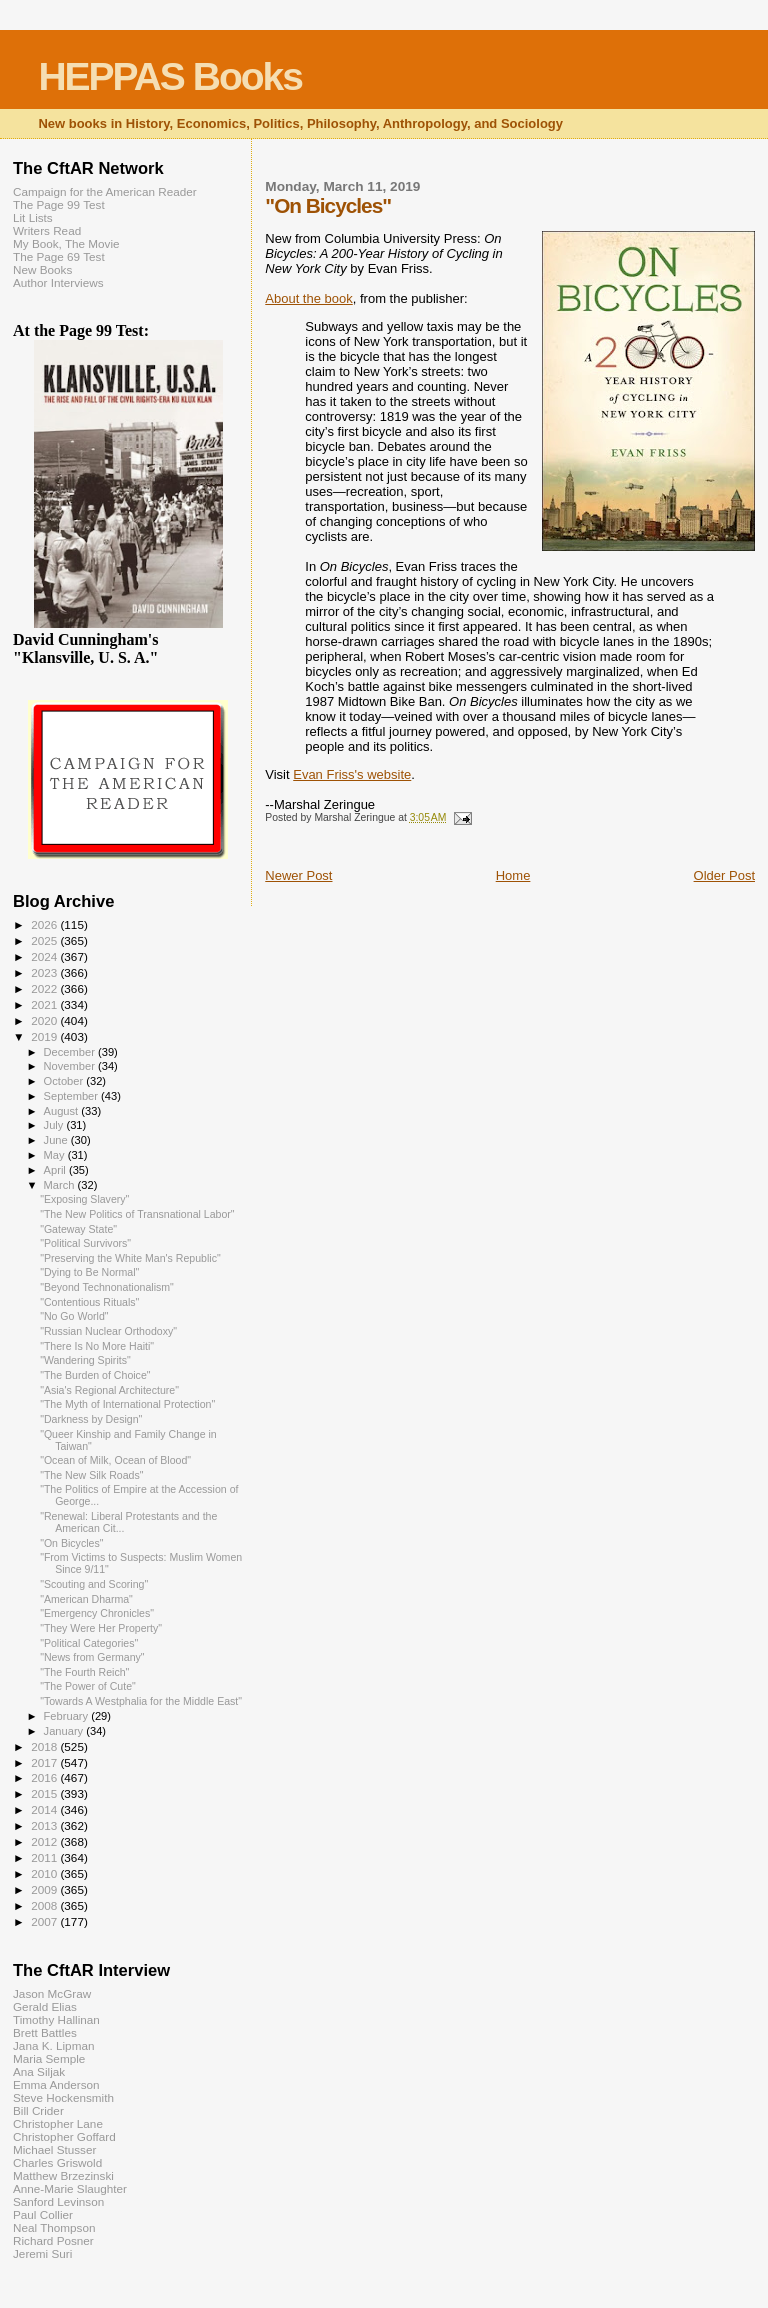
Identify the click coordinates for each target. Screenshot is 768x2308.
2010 (45, 1873)
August (63, 1111)
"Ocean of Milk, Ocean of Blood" (115, 1460)
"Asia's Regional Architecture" (109, 1390)
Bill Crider (38, 2110)
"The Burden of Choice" (95, 1375)
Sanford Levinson (58, 2201)
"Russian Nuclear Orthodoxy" (108, 1331)
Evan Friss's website (352, 774)
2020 (45, 1020)
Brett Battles (45, 2032)
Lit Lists (33, 217)
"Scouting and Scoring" (94, 1584)
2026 (45, 924)
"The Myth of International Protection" (127, 1404)
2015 (45, 1793)
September (73, 1096)
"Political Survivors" (85, 1243)
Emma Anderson (56, 2084)
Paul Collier (43, 2214)
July (55, 1125)
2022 (45, 988)
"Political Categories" (89, 1643)
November (71, 1066)
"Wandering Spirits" (85, 1360)
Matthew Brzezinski (63, 2175)
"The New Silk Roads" (91, 1475)
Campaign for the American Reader (105, 191)
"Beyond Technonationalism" (107, 1287)
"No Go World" (74, 1316)
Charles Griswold (57, 2162)
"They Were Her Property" (101, 1628)
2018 (45, 1746)
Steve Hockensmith (63, 2097)
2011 (45, 1857)
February (68, 1716)
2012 (45, 1841)
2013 (45, 1825)
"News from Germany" (92, 1657)
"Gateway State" (78, 1229)
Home (513, 875)
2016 (45, 1777)
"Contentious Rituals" (89, 1302)
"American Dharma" (86, 1599)
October (65, 1081)
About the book (308, 298)
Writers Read (47, 230)
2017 (45, 1762)
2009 (45, 1889)
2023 (45, 972)
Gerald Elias (45, 2006)
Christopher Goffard (64, 2136)
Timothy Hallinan (56, 2019)
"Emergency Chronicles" (97, 1613)
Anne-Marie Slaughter (70, 2188)
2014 (45, 1809)
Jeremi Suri (42, 2253)
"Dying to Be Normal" (89, 1272)
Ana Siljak (39, 2071)
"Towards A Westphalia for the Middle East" (141, 1701)
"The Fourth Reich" (84, 1672)
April (56, 1170)
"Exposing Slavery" (84, 1199)
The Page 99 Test (59, 204)
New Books (42, 269)
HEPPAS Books (170, 76)
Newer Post (298, 875)
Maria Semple (49, 2058)
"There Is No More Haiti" (97, 1346)
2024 (45, 956)
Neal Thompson (54, 2227)
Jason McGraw (52, 1993)
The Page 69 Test (59, 256)
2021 (45, 1004)
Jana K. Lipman (53, 2045)
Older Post (724, 875)
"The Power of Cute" (88, 1686)
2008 (45, 1905)
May (56, 1155)
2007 (45, 1921)
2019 (45, 1036)
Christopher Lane (58, 2123)
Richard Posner (53, 2240)
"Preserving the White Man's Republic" (130, 1258)
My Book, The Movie (66, 243)
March (61, 1185)
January (65, 1731)
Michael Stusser (54, 2149)
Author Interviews (58, 282)
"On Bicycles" (71, 1543)
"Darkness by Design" (91, 1419)
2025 (45, 940)
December (71, 1052)
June (57, 1140)
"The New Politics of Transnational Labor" (137, 1214)
